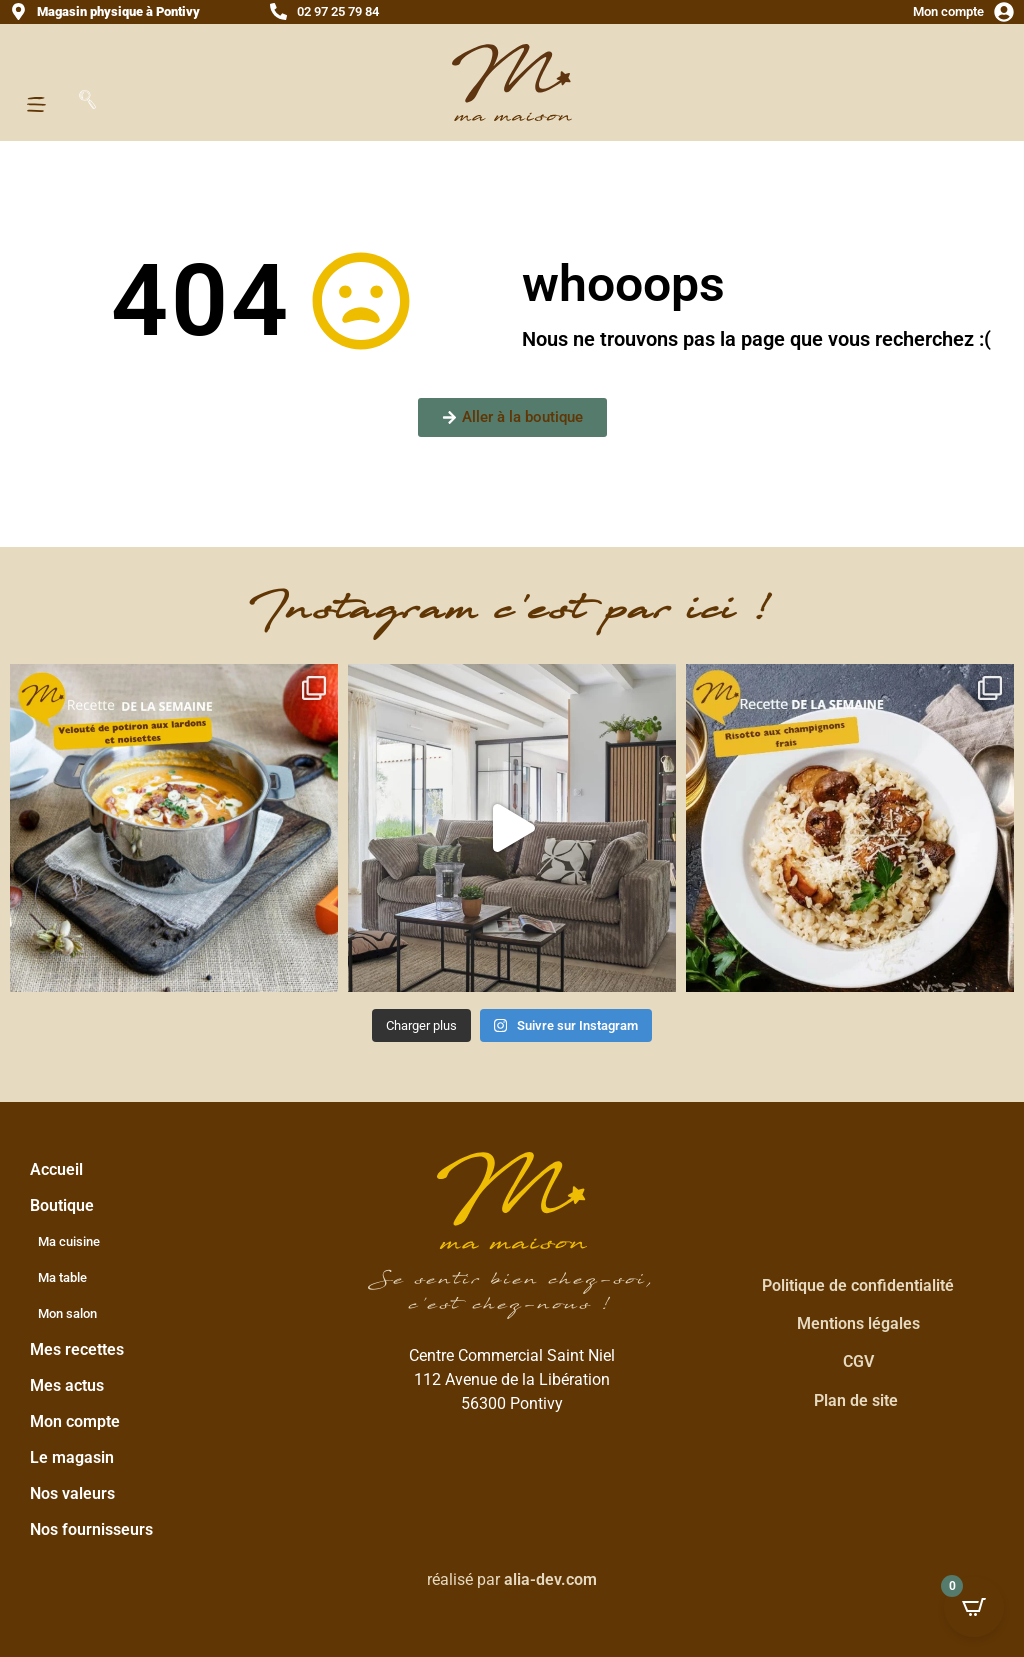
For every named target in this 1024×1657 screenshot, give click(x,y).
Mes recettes (77, 1349)
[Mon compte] (1004, 12)
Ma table (62, 1277)
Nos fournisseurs (91, 1529)
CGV (858, 1361)
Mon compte (948, 11)
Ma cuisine (69, 1241)
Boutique (67, 1206)
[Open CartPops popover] (974, 1607)
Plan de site (856, 1400)
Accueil (56, 1169)
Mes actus (67, 1385)
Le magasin (72, 1457)
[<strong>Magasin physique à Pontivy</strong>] (18, 11)
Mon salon (67, 1313)
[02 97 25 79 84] (278, 11)
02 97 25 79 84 (338, 11)
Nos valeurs (72, 1493)
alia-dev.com (550, 1579)
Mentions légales (858, 1323)
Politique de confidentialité (858, 1285)
